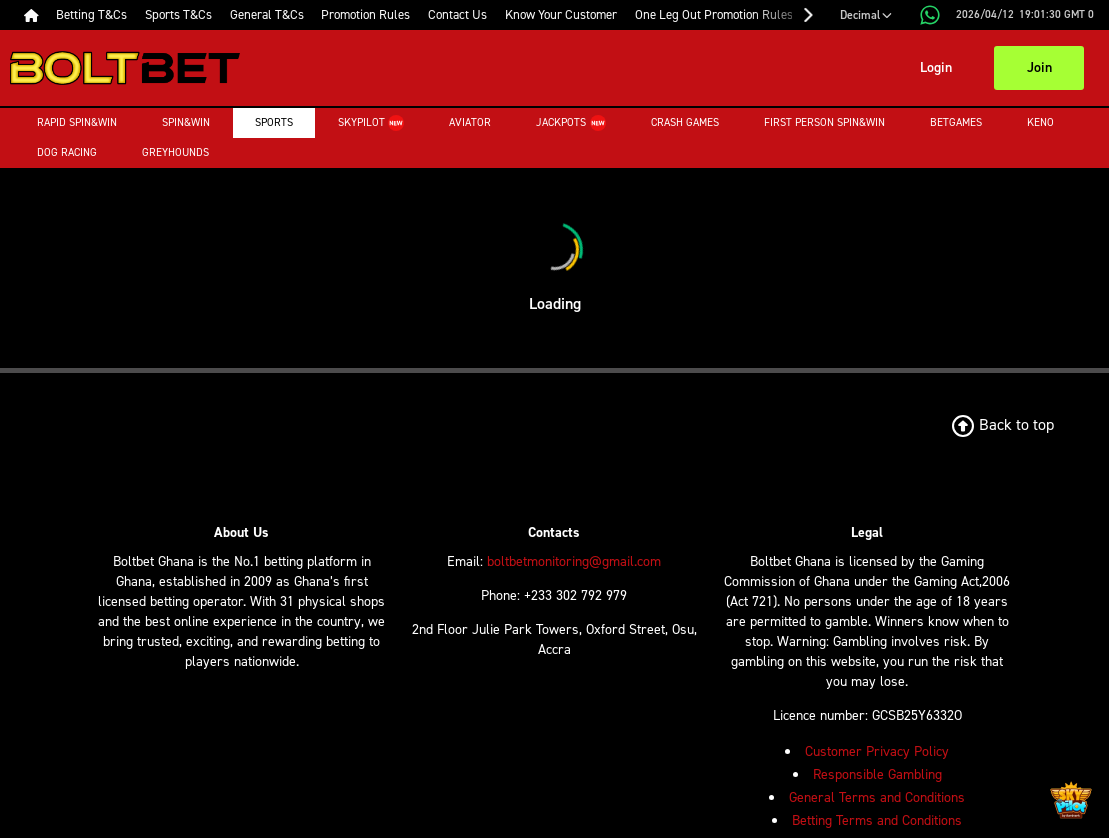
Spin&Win (186, 122)
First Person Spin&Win (792, 122)
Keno (1008, 122)
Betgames (924, 122)
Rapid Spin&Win (77, 122)
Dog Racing (67, 152)
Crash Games (653, 122)
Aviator (454, 122)
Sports (274, 122)
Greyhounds (175, 152)
